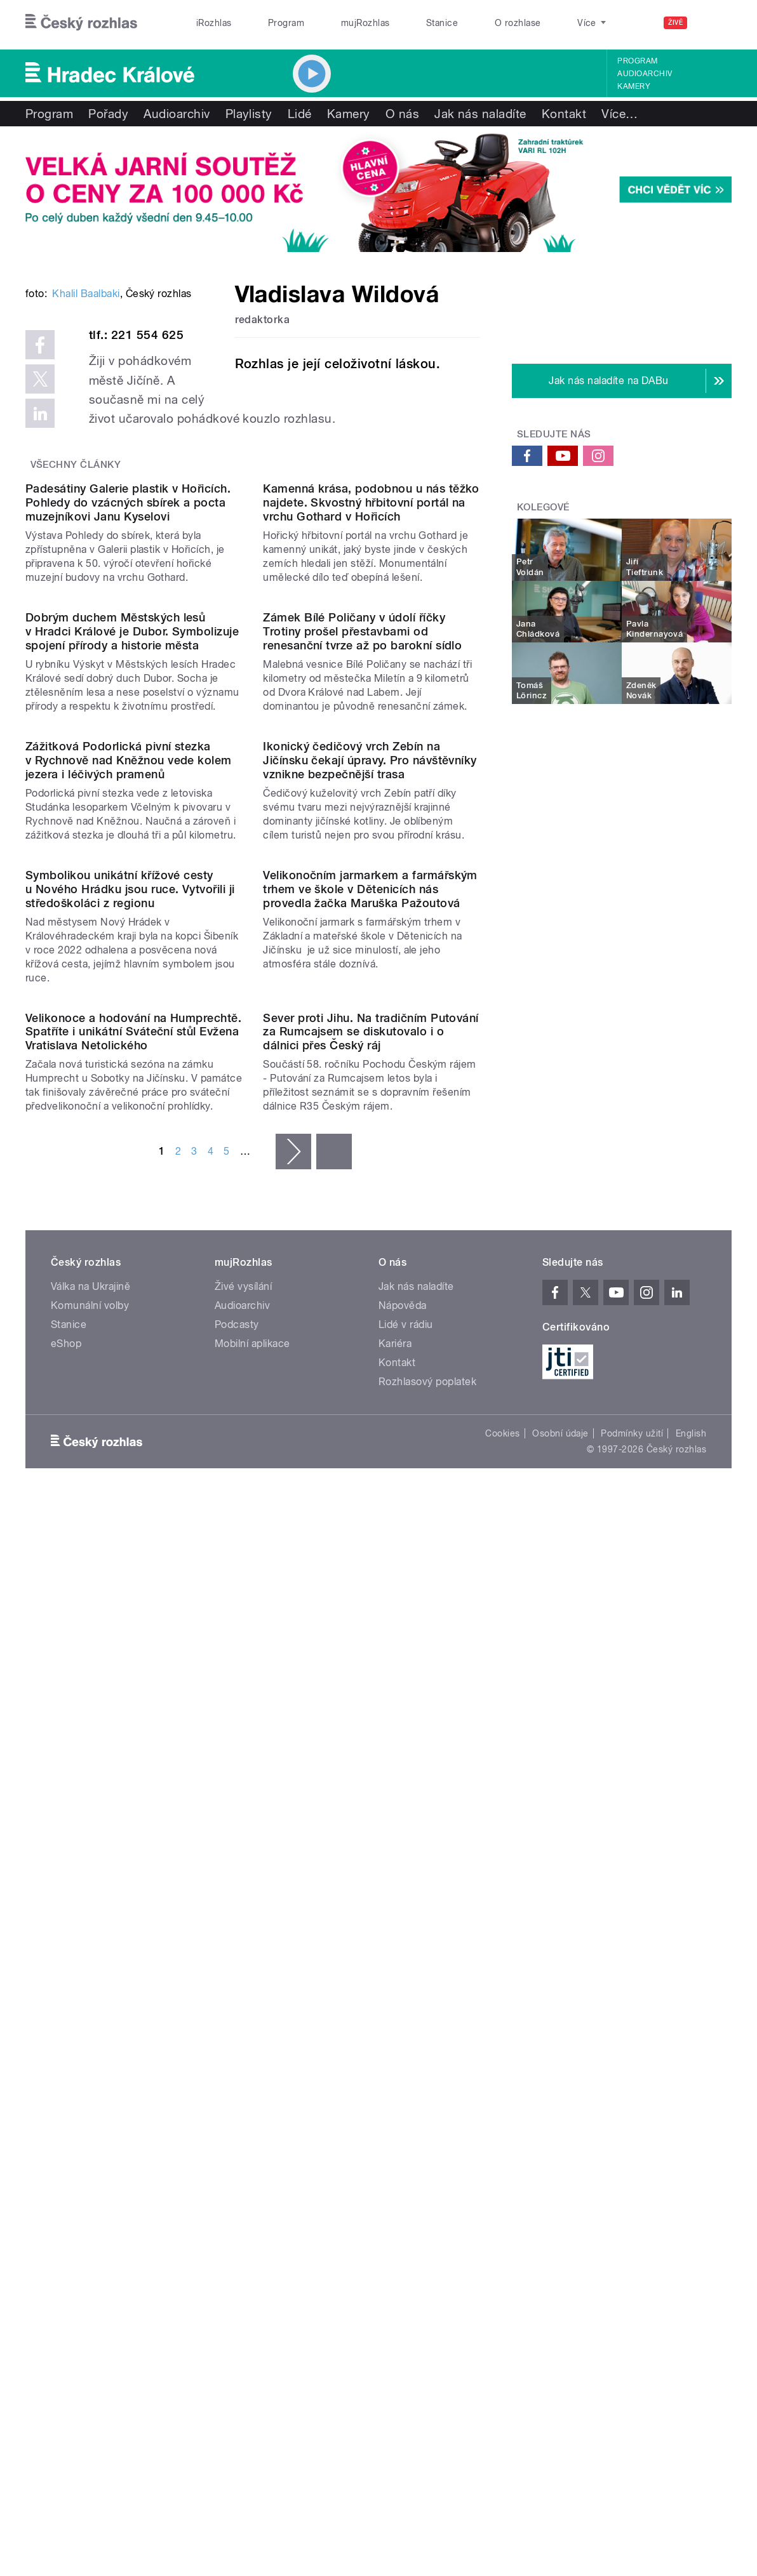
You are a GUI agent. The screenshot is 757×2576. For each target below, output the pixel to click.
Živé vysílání (243, 2079)
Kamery (633, 86)
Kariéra (395, 2136)
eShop (66, 2136)
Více (619, 114)
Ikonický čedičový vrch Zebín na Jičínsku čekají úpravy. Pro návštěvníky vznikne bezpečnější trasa (370, 1308)
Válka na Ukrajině (90, 2079)
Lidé (300, 114)
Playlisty (248, 114)
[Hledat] (714, 23)
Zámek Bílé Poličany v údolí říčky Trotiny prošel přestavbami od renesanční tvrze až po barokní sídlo (362, 1057)
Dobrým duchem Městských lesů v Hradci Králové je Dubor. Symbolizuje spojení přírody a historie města (132, 1057)
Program (286, 23)
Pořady (108, 114)
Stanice (442, 23)
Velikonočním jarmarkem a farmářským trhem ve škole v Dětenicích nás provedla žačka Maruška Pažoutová (370, 1558)
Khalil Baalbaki (85, 476)
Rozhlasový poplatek (427, 2174)
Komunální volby (90, 2098)
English (691, 2226)
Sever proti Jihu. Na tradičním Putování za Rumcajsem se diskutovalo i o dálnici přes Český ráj (371, 1824)
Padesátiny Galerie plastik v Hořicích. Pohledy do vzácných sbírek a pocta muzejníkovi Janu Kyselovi (128, 806)
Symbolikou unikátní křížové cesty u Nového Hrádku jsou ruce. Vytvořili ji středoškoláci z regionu (130, 1558)
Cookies (502, 2226)
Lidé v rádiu (405, 2117)
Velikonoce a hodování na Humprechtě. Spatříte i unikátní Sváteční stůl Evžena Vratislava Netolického (133, 1824)
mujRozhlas (365, 23)
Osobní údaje (560, 2226)
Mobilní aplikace (252, 2136)
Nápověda (402, 2098)
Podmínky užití (632, 2226)
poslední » (334, 1944)
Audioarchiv (644, 73)
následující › (293, 1944)
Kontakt (564, 114)
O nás (402, 114)
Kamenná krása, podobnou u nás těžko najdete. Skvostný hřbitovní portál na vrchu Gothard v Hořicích (371, 806)
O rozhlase (518, 23)
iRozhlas (214, 23)
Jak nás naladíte (480, 114)
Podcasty (237, 2117)
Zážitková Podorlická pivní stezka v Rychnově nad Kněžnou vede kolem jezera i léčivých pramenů (128, 1308)
